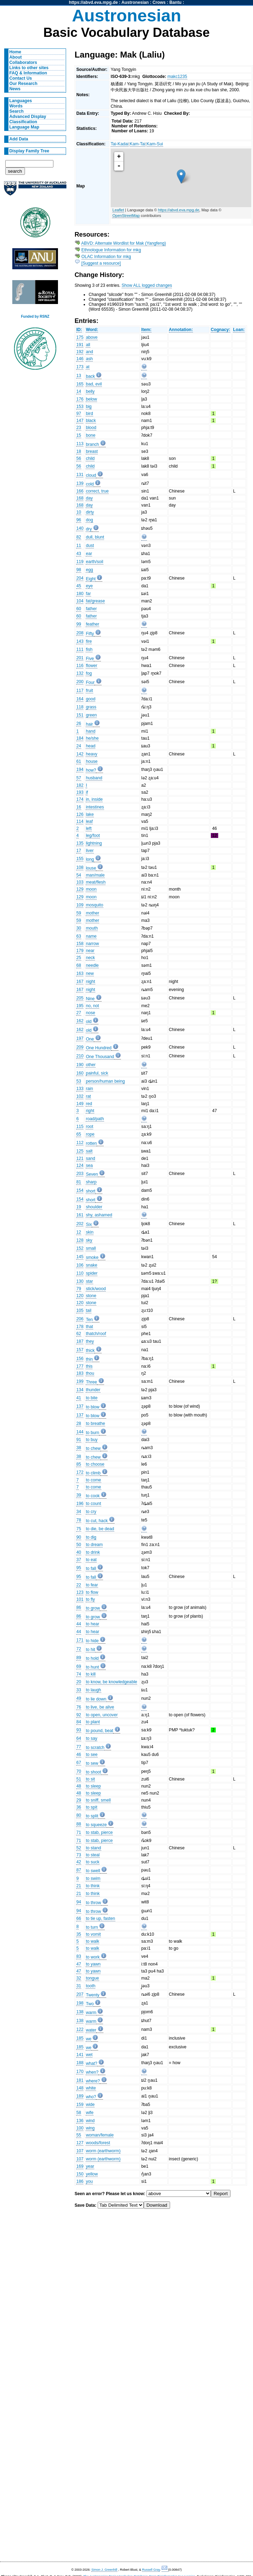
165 (79, 384)
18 (78, 451)
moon (91, 889)
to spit (91, 1807)
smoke (92, 1257)
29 (78, 1800)
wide (90, 2104)
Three (91, 1382)
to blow (92, 1407)
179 (79, 950)
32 (78, 1978)
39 (78, 1495)
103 (79, 882)
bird (89, 413)
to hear (92, 1623)
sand (90, 1158)
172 (79, 1472)
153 (79, 406)
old (88, 1021)
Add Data (18, 139)
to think (92, 1885)
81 (78, 1182)
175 (79, 337)
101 (79, 1599)
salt (89, 1151)
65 (78, 1134)
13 (78, 375)
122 (79, 2029)
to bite (91, 1397)
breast (92, 451)
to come (93, 1480)
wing (90, 2128)
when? (92, 2072)
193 (79, 792)
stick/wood (96, 1288)
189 (79, 2096)
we (88, 2038)
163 (79, 973)
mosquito (94, 905)
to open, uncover (102, 1714)
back (90, 376)
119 (79, 561)
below (91, 399)
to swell (93, 1870)
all (88, 344)
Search (16, 111)
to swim (93, 1878)
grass (91, 707)
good (90, 698)
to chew (93, 1448)
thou (90, 1373)
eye (89, 585)
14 (78, 391)
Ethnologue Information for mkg (111, 249)
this (89, 1366)
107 (79, 2150)
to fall (91, 1568)
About (15, 57)
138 (79, 2011)
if (87, 792)
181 (79, 2080)
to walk (92, 1941)
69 (78, 1666)
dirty (90, 512)
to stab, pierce (99, 1832)
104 (79, 601)
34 (78, 1511)
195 (79, 1005)
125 (79, 1151)
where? (93, 2081)
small (91, 1248)
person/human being (105, 1081)
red (89, 1103)
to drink (93, 1552)
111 (79, 649)
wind (90, 2120)
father (91, 608)
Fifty (90, 633)
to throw (93, 1902)
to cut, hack (97, 1520)
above (91, 337)
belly (90, 391)
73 (78, 1854)
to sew (92, 1763)
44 (78, 1623)
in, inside (94, 799)
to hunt (92, 1667)
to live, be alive (100, 1707)
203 (79, 1173)
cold (89, 484)
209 (79, 1047)
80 (78, 1815)
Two (89, 2003)
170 (79, 2071)
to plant (93, 1721)
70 (78, 1771)
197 (79, 1038)
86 (78, 1607)
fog (89, 673)
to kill (91, 1674)
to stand (93, 1847)
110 (79, 1273)
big (88, 406)
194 (79, 769)
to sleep (93, 1786)
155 (79, 858)
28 (78, 1423)
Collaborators (23, 62)
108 (79, 867)
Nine (90, 998)
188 (79, 2062)
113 (79, 443)
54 (78, 875)
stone (91, 1295)
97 (78, 413)
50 (78, 1544)
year (90, 2166)
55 (78, 2135)
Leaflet (118, 210)
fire (89, 641)
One (90, 1039)
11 (78, 545)
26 (78, 723)
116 (79, 665)
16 (78, 807)
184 (79, 738)
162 (79, 1020)
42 (78, 1862)
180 (79, 593)
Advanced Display (27, 116)
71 (78, 1832)
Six (89, 1224)
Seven (92, 1174)
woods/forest (98, 2142)
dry (89, 529)
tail (88, 1310)
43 (78, 553)
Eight (91, 578)
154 (79, 1190)
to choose (95, 1464)
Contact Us (20, 78)
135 (79, 843)
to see (91, 1754)
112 (79, 1142)
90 (78, 1537)
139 (79, 483)
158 (79, 943)
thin (89, 1359)
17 (78, 850)
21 (78, 1885)
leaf (89, 821)
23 (78, 427)
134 (79, 1389)
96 (78, 519)
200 (79, 681)
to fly (90, 1599)
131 (79, 474)
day (89, 498)
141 (79, 2054)
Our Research (23, 83)
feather (92, 624)
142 (79, 754)
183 (79, 1373)
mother (92, 913)
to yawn (93, 1964)
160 (79, 1073)
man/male (95, 875)
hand (90, 731)
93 (78, 1730)
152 (79, 1248)
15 (78, 435)
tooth (90, 1985)
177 (79, 1366)
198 (79, 2003)
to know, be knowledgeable (111, 1681)
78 (78, 1520)
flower (91, 665)
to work (92, 1957)
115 (79, 1126)
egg (89, 569)
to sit (90, 1779)
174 (79, 799)
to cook (92, 1495)
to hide (92, 1640)
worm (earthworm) (103, 2150)
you (89, 2181)
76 (78, 1707)
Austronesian (135, 2)
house (91, 761)
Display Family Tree (29, 150)
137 (79, 1406)
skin (89, 1232)
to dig (91, 1537)
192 (79, 351)
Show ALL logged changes (147, 285)
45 (78, 585)
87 (78, 1870)
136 (79, 2120)
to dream (94, 1544)
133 (79, 1088)
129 (79, 889)
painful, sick (97, 1073)
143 (79, 641)
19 (78, 1206)
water (91, 2030)
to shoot (93, 1772)
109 (79, 905)
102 (79, 1096)
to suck (92, 1862)
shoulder (94, 1206)
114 (79, 821)
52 (78, 1847)
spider (91, 1273)
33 (78, 1689)
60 (78, 608)
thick (90, 1350)
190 (79, 1064)
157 (79, 1349)
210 (79, 1055)
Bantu (175, 2)
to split (92, 1816)
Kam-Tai (137, 143)
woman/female (99, 2135)
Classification (23, 121)
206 (79, 1318)
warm (91, 2012)
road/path (95, 1118)
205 (79, 998)
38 (78, 1447)
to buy (91, 1439)
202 (79, 1223)
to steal (92, 1854)
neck (90, 957)
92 (78, 1714)
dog (89, 519)
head (90, 746)
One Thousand (100, 1056)
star (89, 1281)
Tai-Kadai (120, 143)
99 (78, 624)
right (90, 1110)
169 (79, 2166)
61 (78, 761)
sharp (91, 1182)
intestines (95, 807)
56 (78, 458)
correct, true (97, 491)
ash (89, 358)
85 (78, 1464)
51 (78, 1779)
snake (91, 1265)
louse (91, 868)
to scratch (95, 1747)
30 (78, 928)
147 (79, 420)
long (90, 859)
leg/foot (93, 835)
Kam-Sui (155, 143)
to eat (91, 1559)
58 (78, 2112)
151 (79, 715)
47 (78, 1964)
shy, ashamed (99, 1215)
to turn (92, 1927)
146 (79, 358)
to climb (93, 1473)
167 (79, 981)
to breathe (95, 1423)
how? (91, 770)
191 (79, 344)
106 (79, 1265)
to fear (92, 1585)
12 (78, 1232)
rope (90, 1134)
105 (79, 1310)
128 (79, 1240)
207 (79, 1994)
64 (78, 1738)
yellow (92, 2174)
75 (78, 1528)
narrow (92, 943)
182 (79, 785)
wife (89, 2112)
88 (78, 1824)
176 (79, 399)
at (87, 366)
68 (78, 965)
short (90, 1191)
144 (79, 1431)
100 (79, 2128)
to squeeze (96, 1824)
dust (90, 545)
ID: (79, 329)
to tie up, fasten (100, 1918)
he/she (92, 738)
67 (78, 1762)
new (89, 973)
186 (79, 2181)
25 (78, 957)
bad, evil (94, 384)
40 (78, 1552)
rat (88, 1096)
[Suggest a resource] (101, 263)
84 (78, 1721)
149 (79, 1103)
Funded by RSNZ (35, 316)
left (88, 828)
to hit (90, 1649)
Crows (159, 2)
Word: (92, 329)
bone (90, 435)
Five (90, 658)
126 (79, 814)
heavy (91, 754)
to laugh (93, 1689)
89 (78, 1657)
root (89, 1126)
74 (78, 1674)
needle (92, 965)
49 (78, 1698)
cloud (91, 475)
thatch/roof (96, 1333)
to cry (91, 1511)
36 (78, 1807)
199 (79, 1381)
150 (79, 2174)
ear (89, 553)
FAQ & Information (28, 73)
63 (78, 936)
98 (78, 569)
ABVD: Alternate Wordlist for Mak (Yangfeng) (123, 243)
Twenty (92, 1995)
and (89, 351)
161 (79, 1215)
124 (79, 1165)
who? (91, 2096)
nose (90, 1012)
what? (91, 2063)
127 (79, 2142)
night (90, 981)
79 (78, 1288)
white (91, 2088)
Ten (89, 1319)
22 (78, 1585)
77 (78, 1746)
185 (79, 2038)
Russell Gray (151, 2569)
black (91, 420)
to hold (92, 1658)
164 (79, 698)
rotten (91, 1143)
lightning (94, 843)
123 (79, 1592)
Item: (146, 329)
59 (78, 913)
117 (79, 690)
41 (78, 1397)
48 (78, 1786)
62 (78, 1333)
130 (79, 1281)
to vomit (93, 1934)
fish (89, 649)
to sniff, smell (98, 1800)
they (90, 1341)
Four (90, 682)
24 (78, 746)
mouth (92, 928)
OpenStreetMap (126, 215)
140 (79, 528)
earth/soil (94, 561)
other (91, 1064)
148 (79, 2088)
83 (78, 1956)
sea (89, 1165)
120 (79, 1295)
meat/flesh (95, 882)
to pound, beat (99, 1730)
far (88, 593)
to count (93, 1503)
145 (79, 1256)
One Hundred (98, 1047)
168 (79, 498)
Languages (20, 100)
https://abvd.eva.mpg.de (93, 2)
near (90, 950)
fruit (89, 690)
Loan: (239, 329)
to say (91, 1738)
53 (78, 1081)
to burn (92, 1432)
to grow (93, 1608)
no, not (92, 1005)
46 (78, 1754)
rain (89, 1088)
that (89, 1326)
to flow (92, 1592)
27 (78, 1012)
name (91, 936)
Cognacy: (220, 329)
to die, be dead (100, 1528)
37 (78, 1559)
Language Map (24, 127)
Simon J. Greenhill (104, 2569)
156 (79, 1358)
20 (78, 1681)
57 (78, 777)
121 (79, 1158)
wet (89, 2054)
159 (79, 2104)
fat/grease (95, 601)
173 (79, 366)
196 (79, 1503)
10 (78, 512)
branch (92, 444)
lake (89, 814)
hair (89, 724)
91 (78, 1439)
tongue (92, 1978)
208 (79, 632)
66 (78, 1918)
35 (78, 1934)
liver (89, 850)
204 (79, 578)
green (91, 715)
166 (79, 491)
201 (79, 657)
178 (79, 1326)
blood (91, 427)
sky (89, 1240)
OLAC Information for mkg (106, 256)
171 (79, 1640)
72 (78, 1648)
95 (78, 1567)
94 (78, 1902)
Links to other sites (28, 67)
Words (16, 106)
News (15, 88)
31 (78, 1985)
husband (94, 777)
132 (79, 673)
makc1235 (177, 76)
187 (79, 1341)
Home (15, 51)
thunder (93, 1389)
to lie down (96, 1699)
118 (79, 707)
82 (78, 537)
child (90, 458)
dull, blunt (95, 537)
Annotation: (181, 329)
